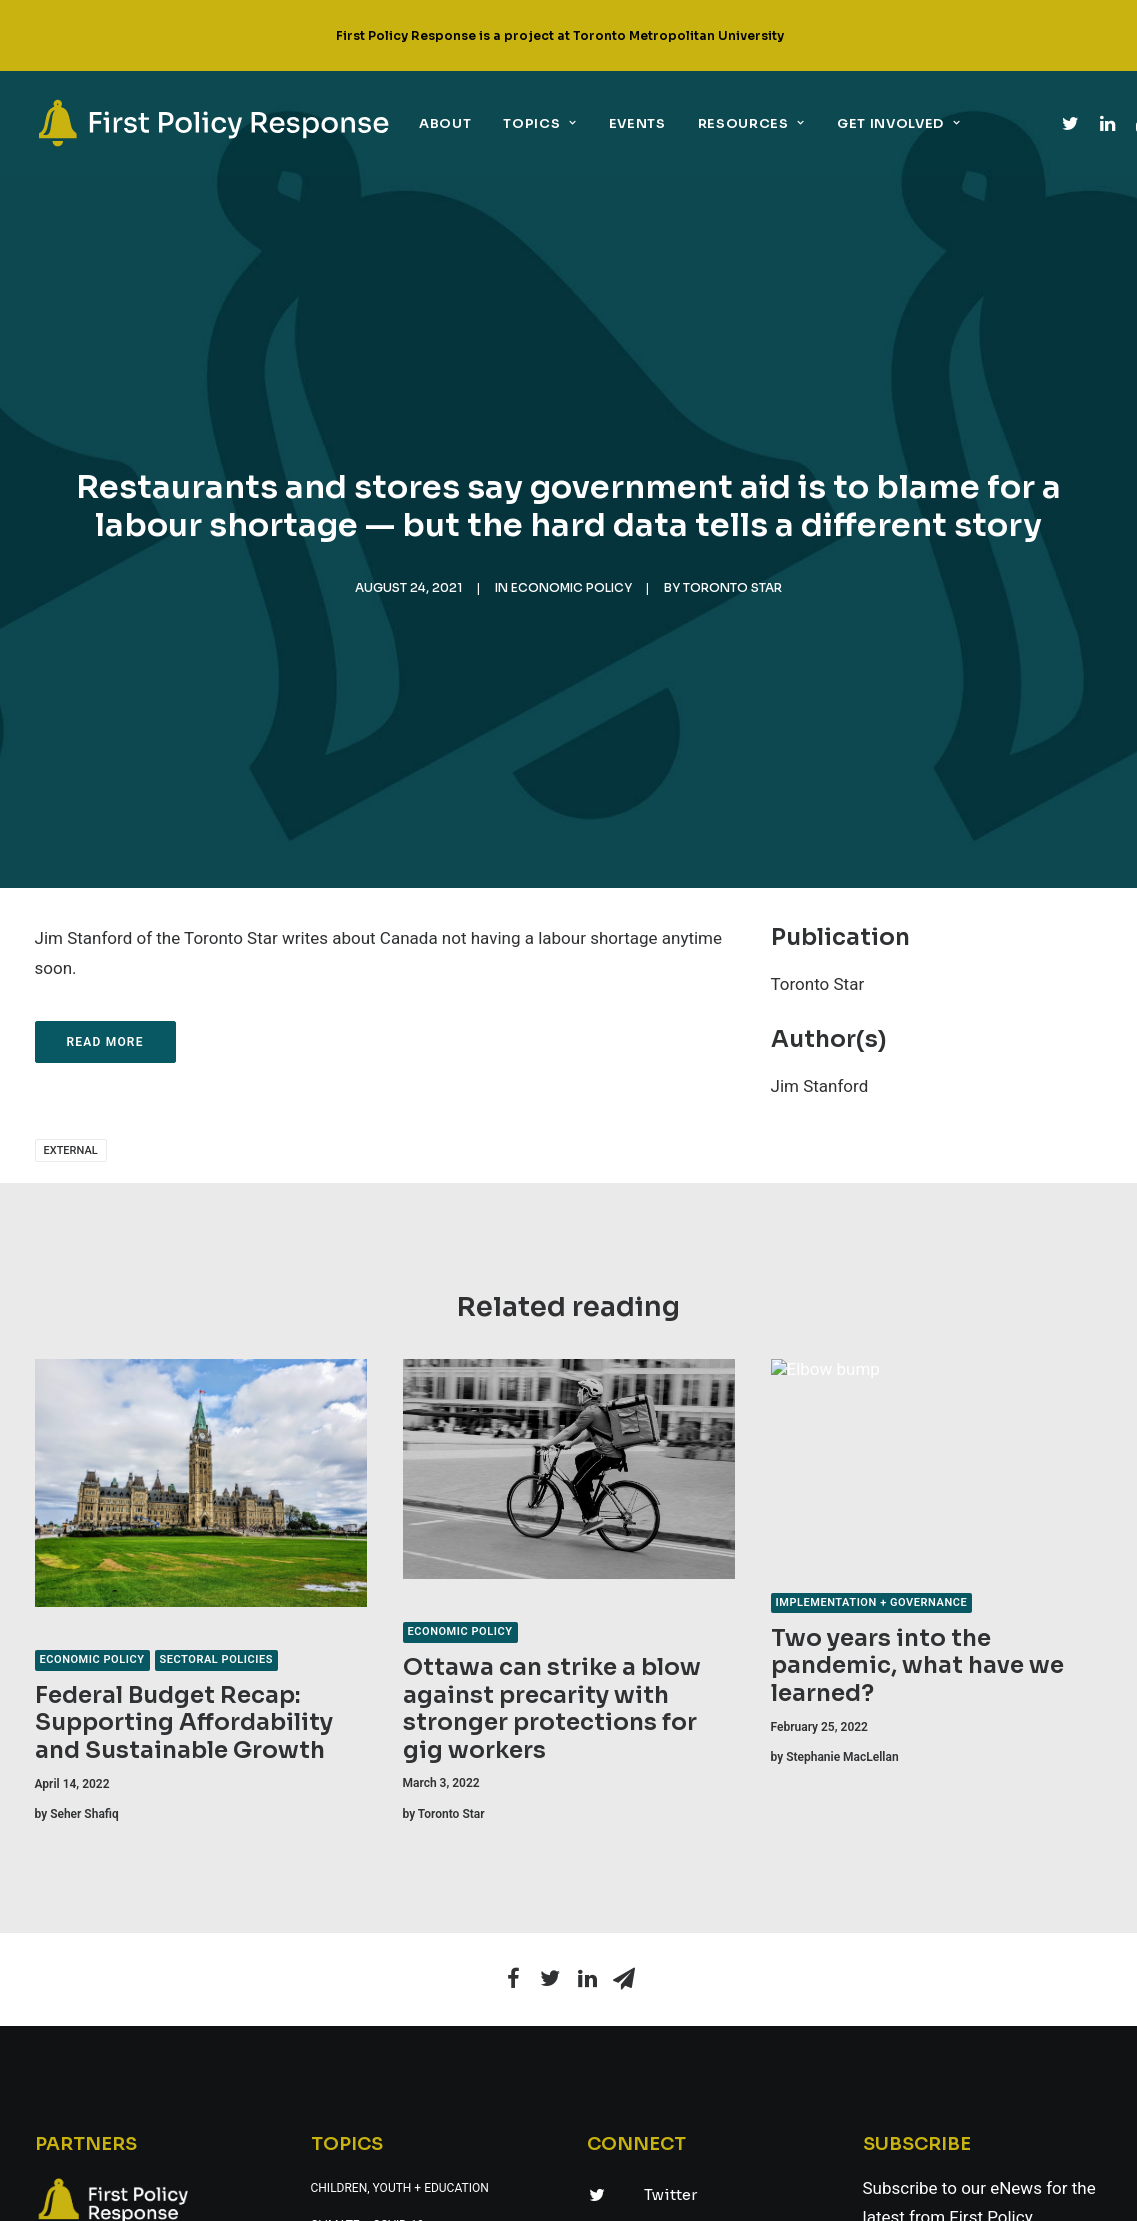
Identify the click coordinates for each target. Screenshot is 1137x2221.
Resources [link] (751, 123)
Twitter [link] (670, 2194)
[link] (214, 123)
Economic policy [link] (571, 587)
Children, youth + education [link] (400, 2188)
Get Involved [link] (898, 123)
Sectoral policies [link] (217, 1659)
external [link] (71, 1150)
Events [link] (637, 123)
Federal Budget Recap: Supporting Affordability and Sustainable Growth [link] (184, 1723)
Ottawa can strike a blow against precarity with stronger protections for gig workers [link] (552, 1709)
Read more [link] (105, 1042)
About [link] (445, 123)
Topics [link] (539, 123)
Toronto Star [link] (732, 587)
